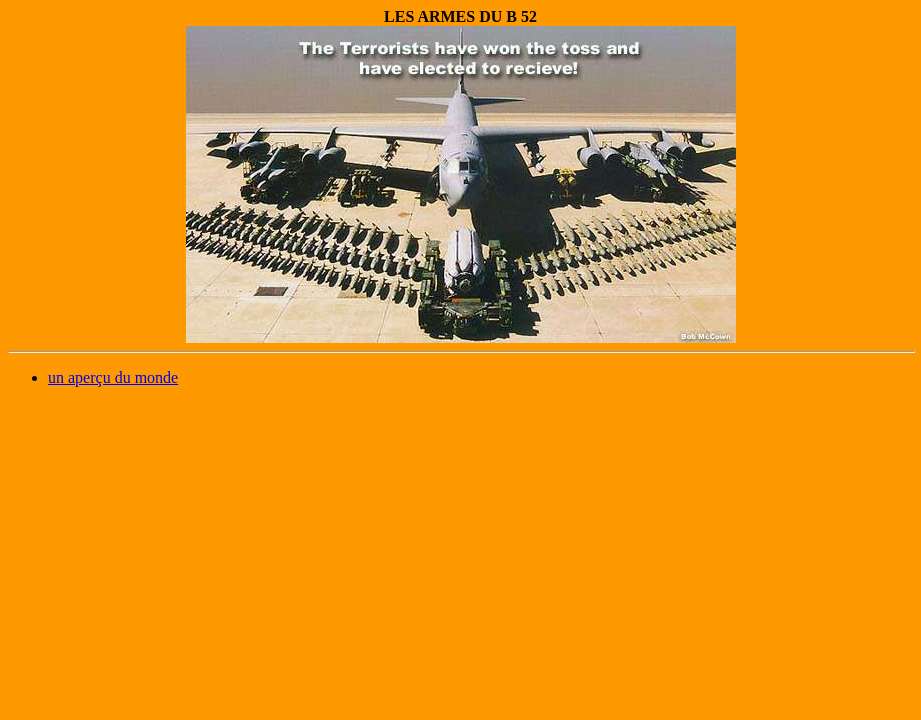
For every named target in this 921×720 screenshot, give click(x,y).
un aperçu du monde (113, 377)
